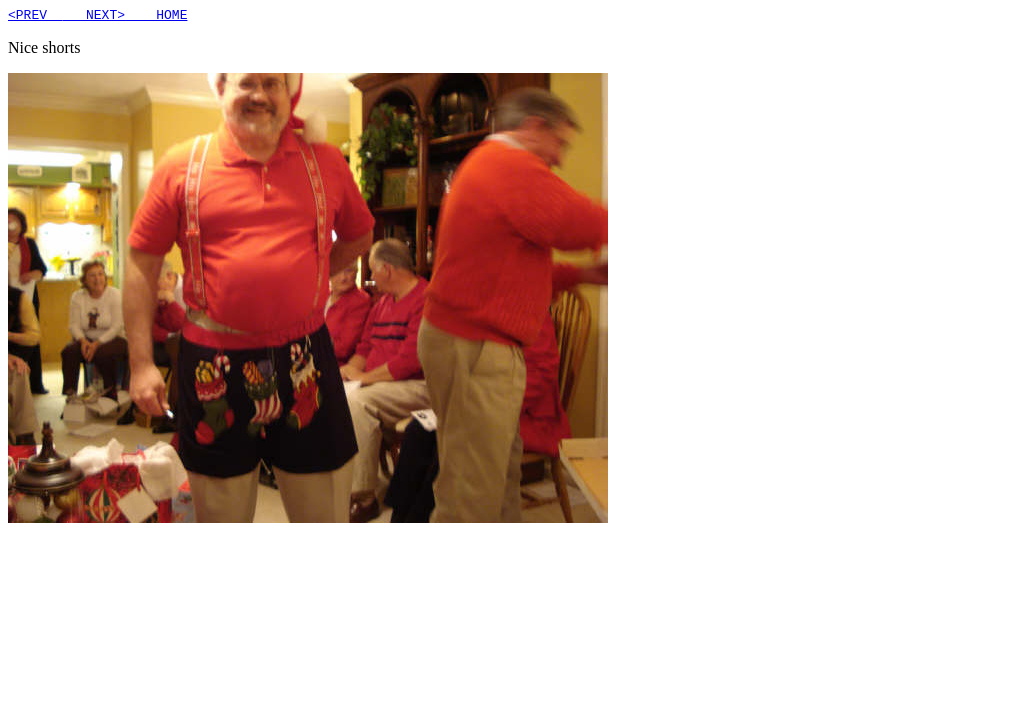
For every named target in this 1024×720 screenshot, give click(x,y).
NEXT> (94, 17)
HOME (156, 17)
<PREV (35, 17)
